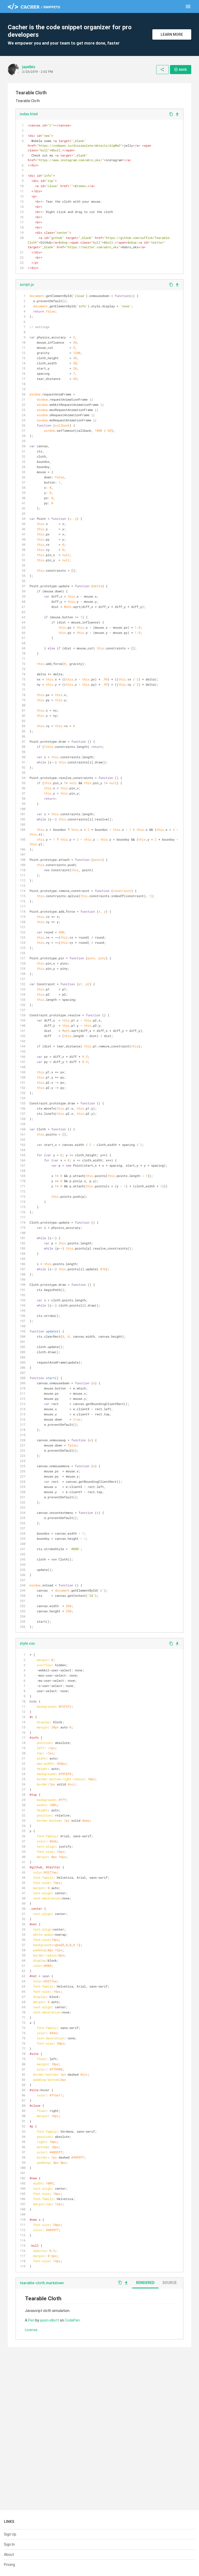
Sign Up (10, 2534)
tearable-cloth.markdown (42, 2283)
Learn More (172, 34)
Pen (31, 2320)
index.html (29, 114)
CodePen (72, 2320)
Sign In (9, 2544)
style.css (27, 1643)
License (31, 2329)
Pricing (9, 2564)
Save (180, 69)
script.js (27, 284)
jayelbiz (28, 67)
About (9, 2554)
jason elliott (49, 2320)
